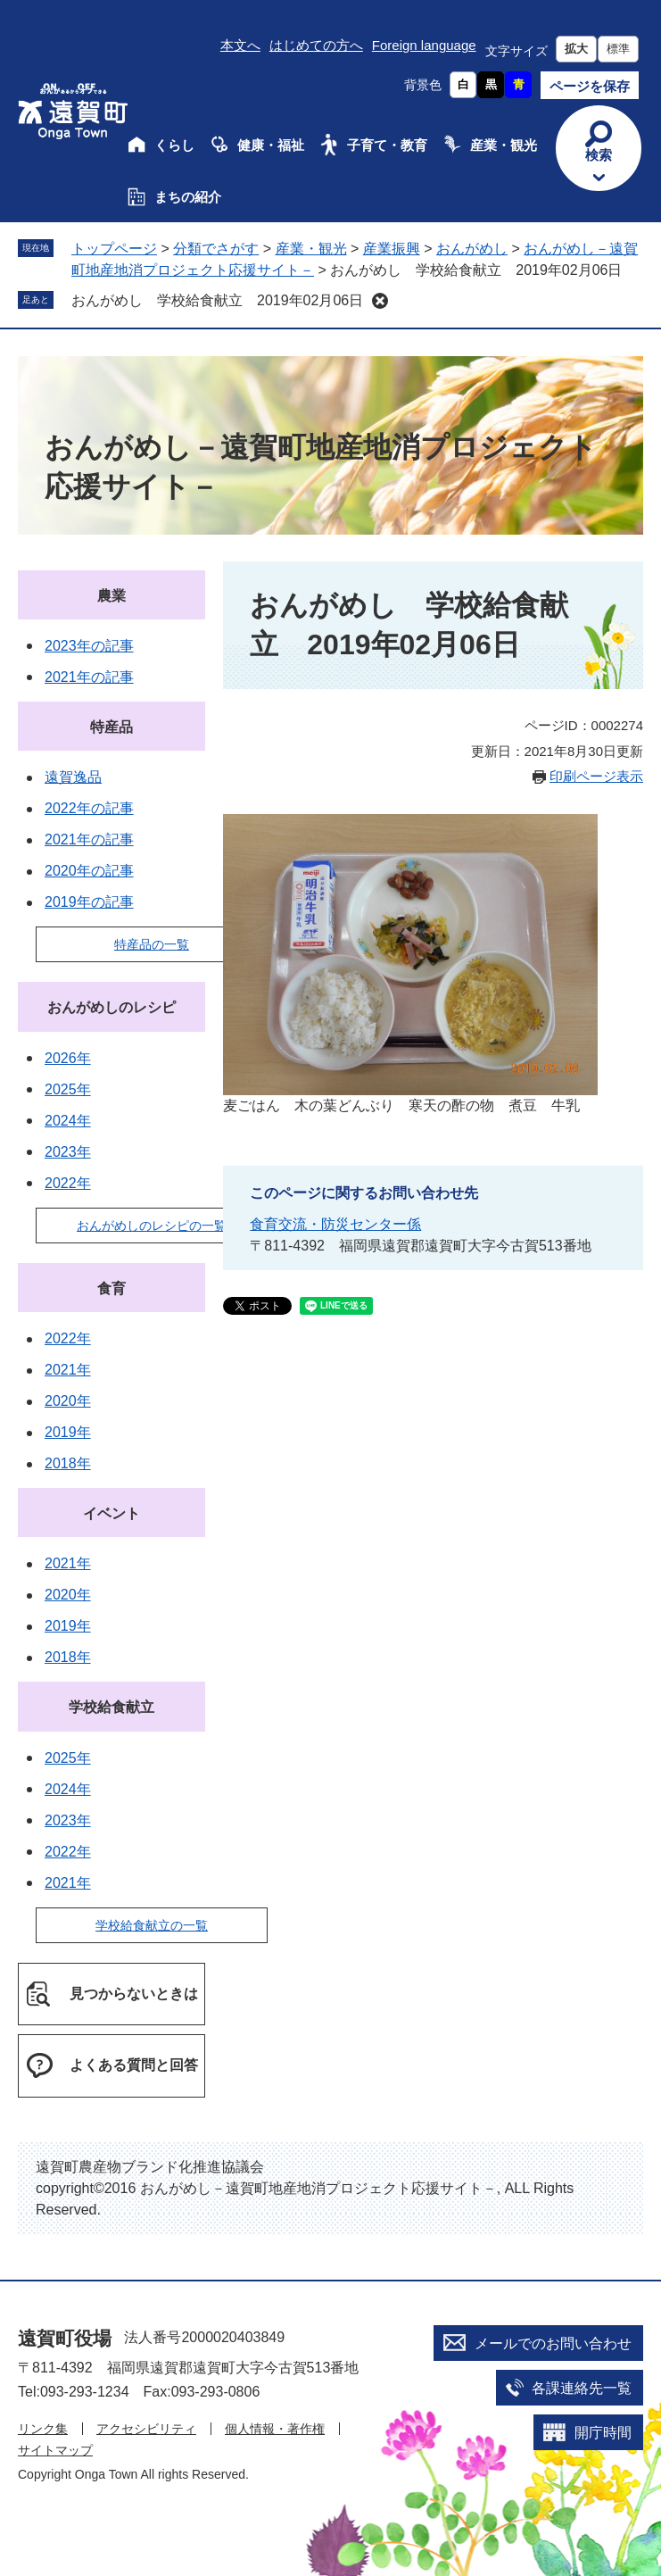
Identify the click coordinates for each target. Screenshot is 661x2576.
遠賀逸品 (73, 777)
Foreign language (424, 45)
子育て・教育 (387, 145)
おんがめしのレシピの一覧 (152, 1225)
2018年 (68, 1463)
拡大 (576, 48)
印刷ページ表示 (596, 776)
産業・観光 (503, 145)
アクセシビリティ (146, 2429)
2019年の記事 (89, 902)
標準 (618, 48)
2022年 (68, 1183)
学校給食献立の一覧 (151, 1925)
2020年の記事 (89, 870)
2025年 (68, 1089)
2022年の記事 (89, 808)
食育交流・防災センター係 (335, 1224)
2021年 (68, 1369)
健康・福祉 (270, 145)
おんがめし (472, 248)
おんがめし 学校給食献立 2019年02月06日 (217, 300)
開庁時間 (603, 2432)
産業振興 (391, 248)
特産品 (111, 727)
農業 (111, 595)
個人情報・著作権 (275, 2429)
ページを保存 (589, 86)
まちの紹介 (187, 196)
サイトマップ (55, 2450)
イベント (111, 1513)
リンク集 (43, 2429)
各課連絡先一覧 (582, 2388)
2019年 (68, 1432)
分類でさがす (216, 248)
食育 (111, 1288)
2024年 (68, 1120)
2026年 (68, 1058)
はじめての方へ (316, 45)
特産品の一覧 (151, 944)
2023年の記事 (89, 645)
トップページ (114, 248)
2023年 (68, 1151)
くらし (174, 145)
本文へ (240, 45)
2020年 (68, 1400)
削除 (380, 301)
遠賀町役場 (65, 2338)
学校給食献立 (111, 1707)
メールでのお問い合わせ (553, 2343)
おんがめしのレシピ (111, 1007)
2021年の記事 (89, 677)
